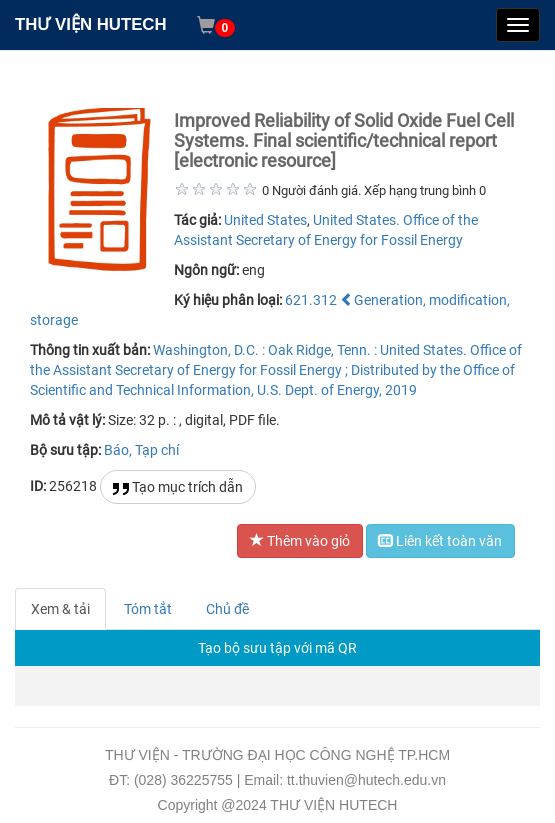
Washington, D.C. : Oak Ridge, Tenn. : (265, 350)
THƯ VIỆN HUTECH (91, 24)
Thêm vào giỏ (300, 541)
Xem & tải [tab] (60, 609)
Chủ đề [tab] (227, 609)
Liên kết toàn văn (440, 541)
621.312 (311, 300)
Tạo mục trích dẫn (178, 487)
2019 (401, 390)
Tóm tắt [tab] (148, 609)
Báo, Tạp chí (141, 450)
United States (265, 220)
